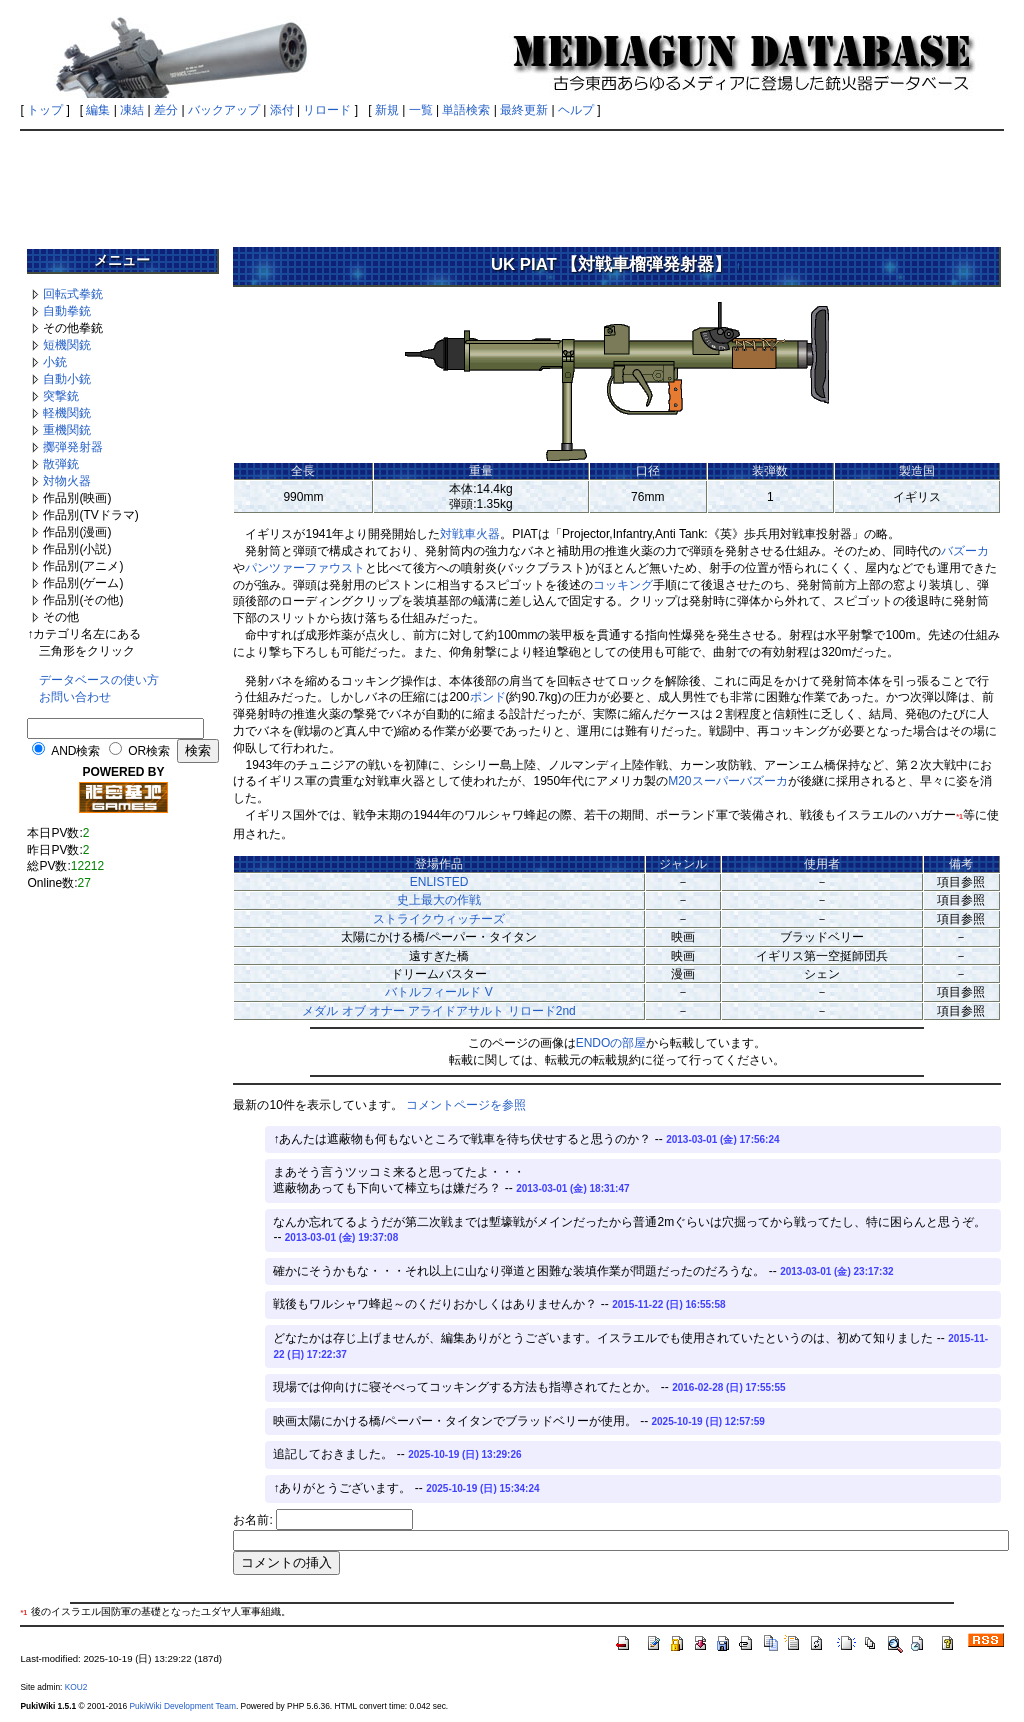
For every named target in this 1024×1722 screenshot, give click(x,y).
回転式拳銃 (73, 294)
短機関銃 (67, 345)
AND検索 (75, 751)
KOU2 (76, 1687)
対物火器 (67, 481)
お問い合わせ (75, 697)
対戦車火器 (470, 534)
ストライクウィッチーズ (439, 919)
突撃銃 (61, 396)
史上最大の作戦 (439, 900)
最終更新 (524, 110)
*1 (959, 816)
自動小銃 (67, 379)
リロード (327, 110)
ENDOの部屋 (611, 1043)
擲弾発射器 (73, 447)
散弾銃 (61, 464)
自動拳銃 (67, 311)
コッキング (623, 585)
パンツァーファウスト (305, 568)
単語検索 (466, 110)
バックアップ (224, 110)
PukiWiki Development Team (182, 1706)
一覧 (421, 110)
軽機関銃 (67, 413)
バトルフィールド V (438, 992)
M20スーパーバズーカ (727, 781)
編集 (98, 110)
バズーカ (965, 551)
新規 (387, 110)
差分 (166, 110)
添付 (282, 110)
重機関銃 (67, 430)
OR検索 (149, 751)
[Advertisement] (512, 182)
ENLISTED (439, 882)
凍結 (132, 110)
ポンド (488, 697)
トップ (45, 110)
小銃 (55, 362)
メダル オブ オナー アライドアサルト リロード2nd (438, 1011)
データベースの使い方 (99, 680)
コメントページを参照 (466, 1105)
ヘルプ (576, 110)
